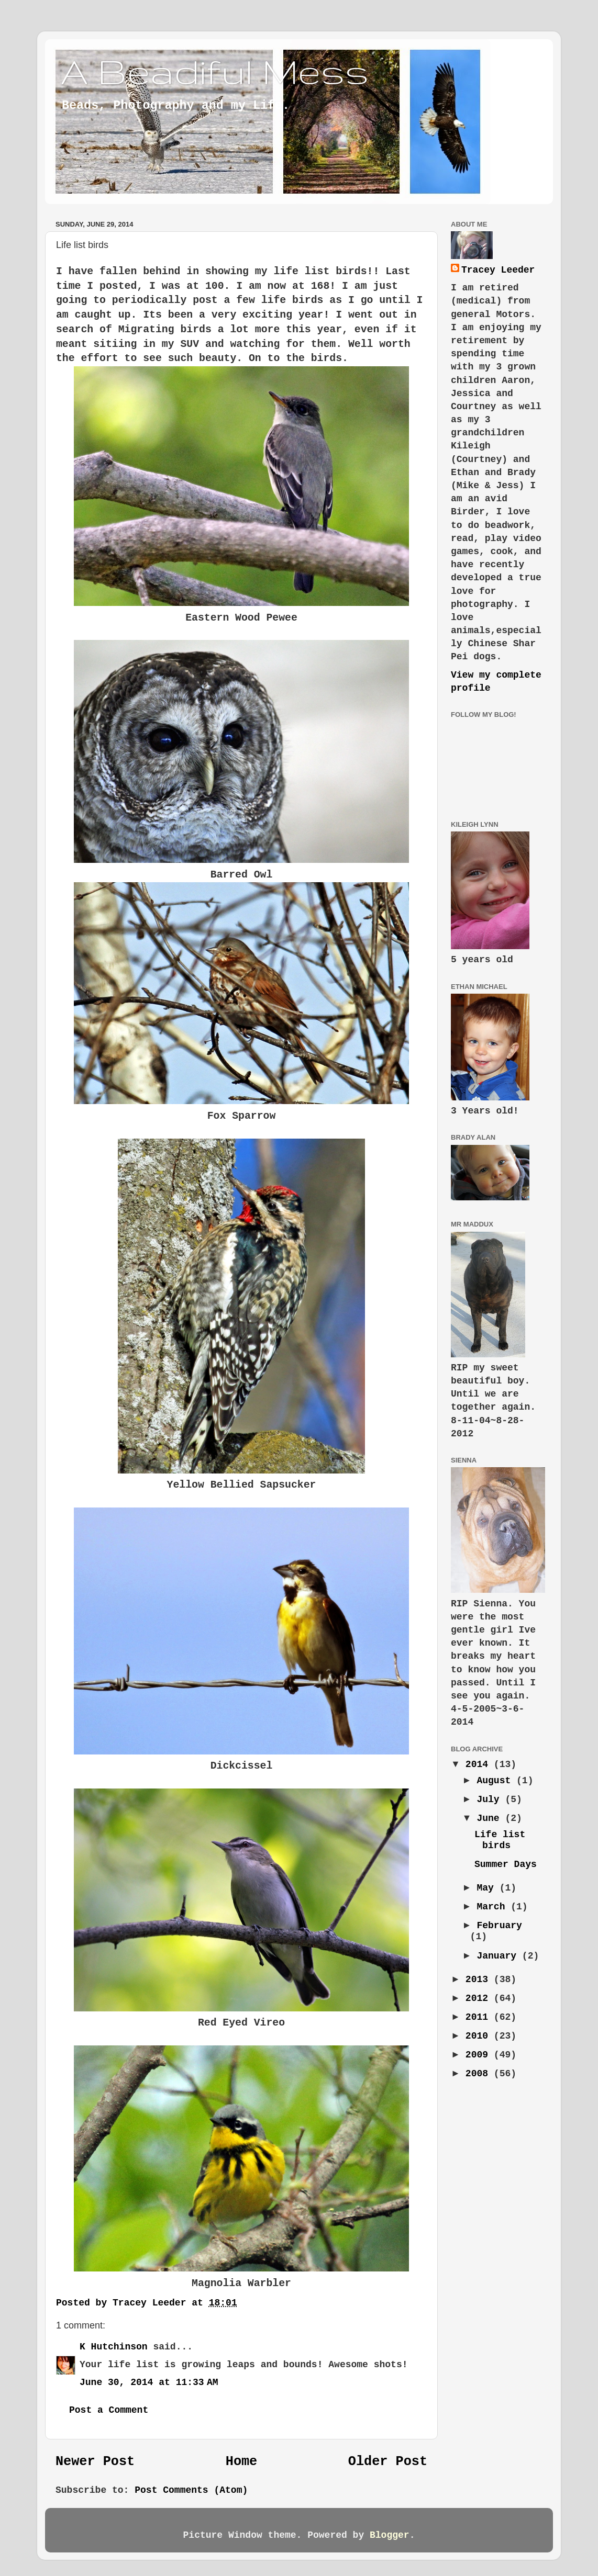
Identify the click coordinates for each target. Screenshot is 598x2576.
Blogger (389, 2535)
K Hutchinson (114, 2347)
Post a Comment (108, 2410)
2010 (480, 2036)
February (499, 1925)
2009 (480, 2055)
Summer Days (505, 1864)
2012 (480, 1998)
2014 (480, 1764)
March (494, 1907)
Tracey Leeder (498, 270)
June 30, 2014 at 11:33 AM (149, 2382)
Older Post (387, 2461)
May (488, 1888)
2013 (480, 1979)
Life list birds (499, 1840)
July (491, 1799)
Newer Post (95, 2461)
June (491, 1818)
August (496, 1780)
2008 (480, 2073)
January (499, 1956)
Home (241, 2461)
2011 (480, 2017)
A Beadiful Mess (215, 71)
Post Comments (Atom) (191, 2490)
